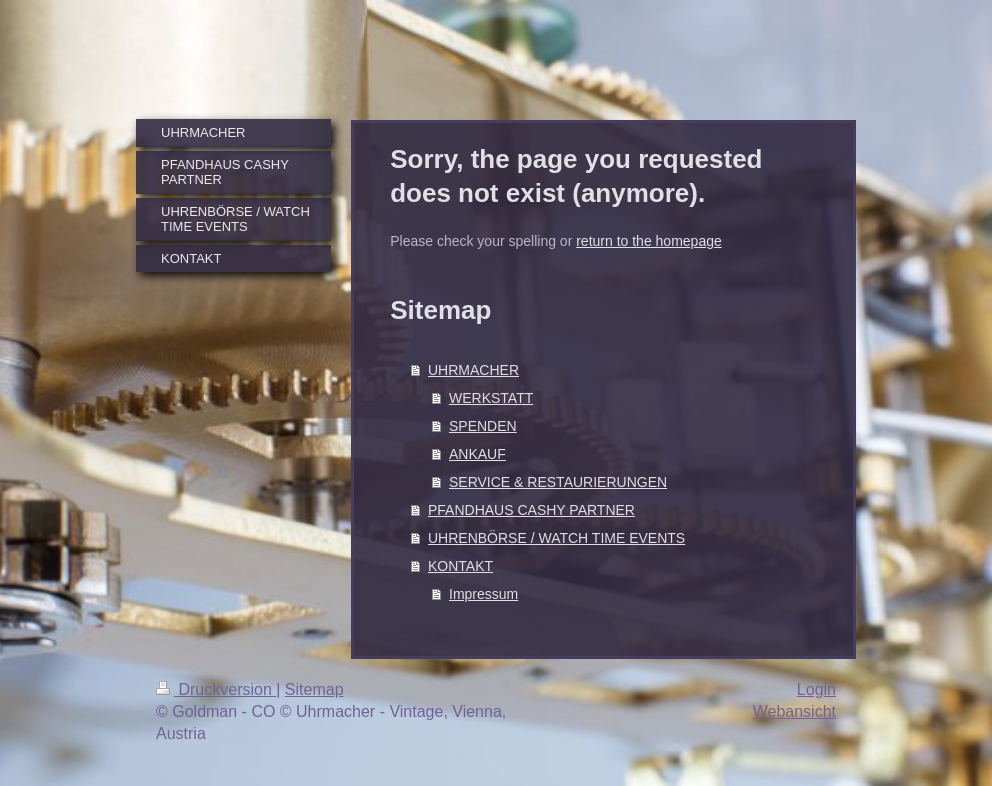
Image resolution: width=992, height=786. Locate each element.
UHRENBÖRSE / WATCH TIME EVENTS (556, 538)
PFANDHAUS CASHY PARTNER (531, 510)
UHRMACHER (473, 370)
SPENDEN (483, 426)
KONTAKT (460, 566)
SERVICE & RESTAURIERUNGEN (558, 482)
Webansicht (794, 711)
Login (816, 689)
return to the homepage (649, 241)
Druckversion (216, 689)
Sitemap (314, 689)
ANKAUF (477, 454)
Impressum (483, 594)
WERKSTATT (491, 398)
